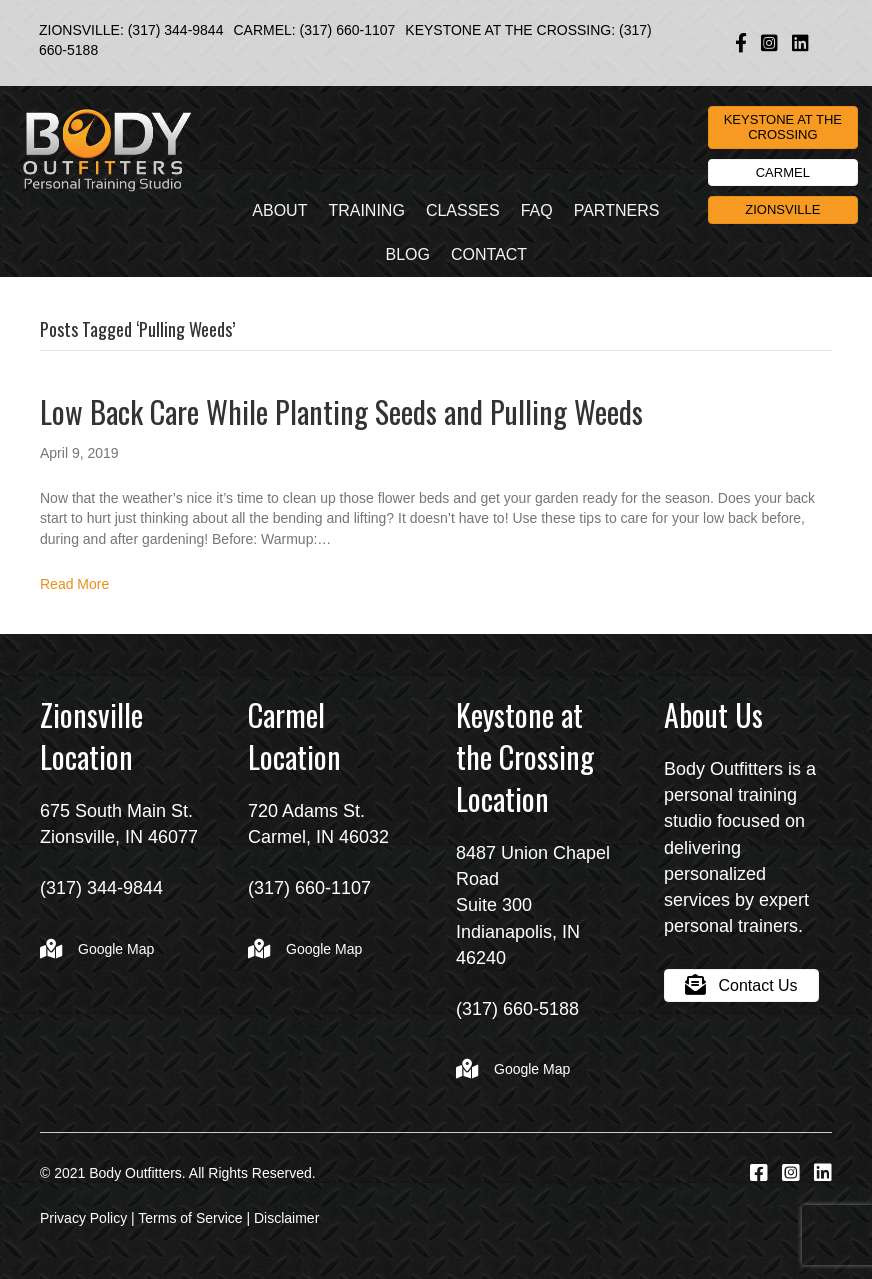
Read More (74, 584)
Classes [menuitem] (463, 210)
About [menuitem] (279, 210)
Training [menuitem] (366, 210)
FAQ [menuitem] (537, 210)
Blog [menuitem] (408, 254)
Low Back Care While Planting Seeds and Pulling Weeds (341, 411)
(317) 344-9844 (176, 30)
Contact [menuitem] (489, 254)
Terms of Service (190, 1218)
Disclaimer (286, 1218)
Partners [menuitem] (617, 210)
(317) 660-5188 (517, 1009)
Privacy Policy (83, 1218)
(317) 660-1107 (348, 30)
